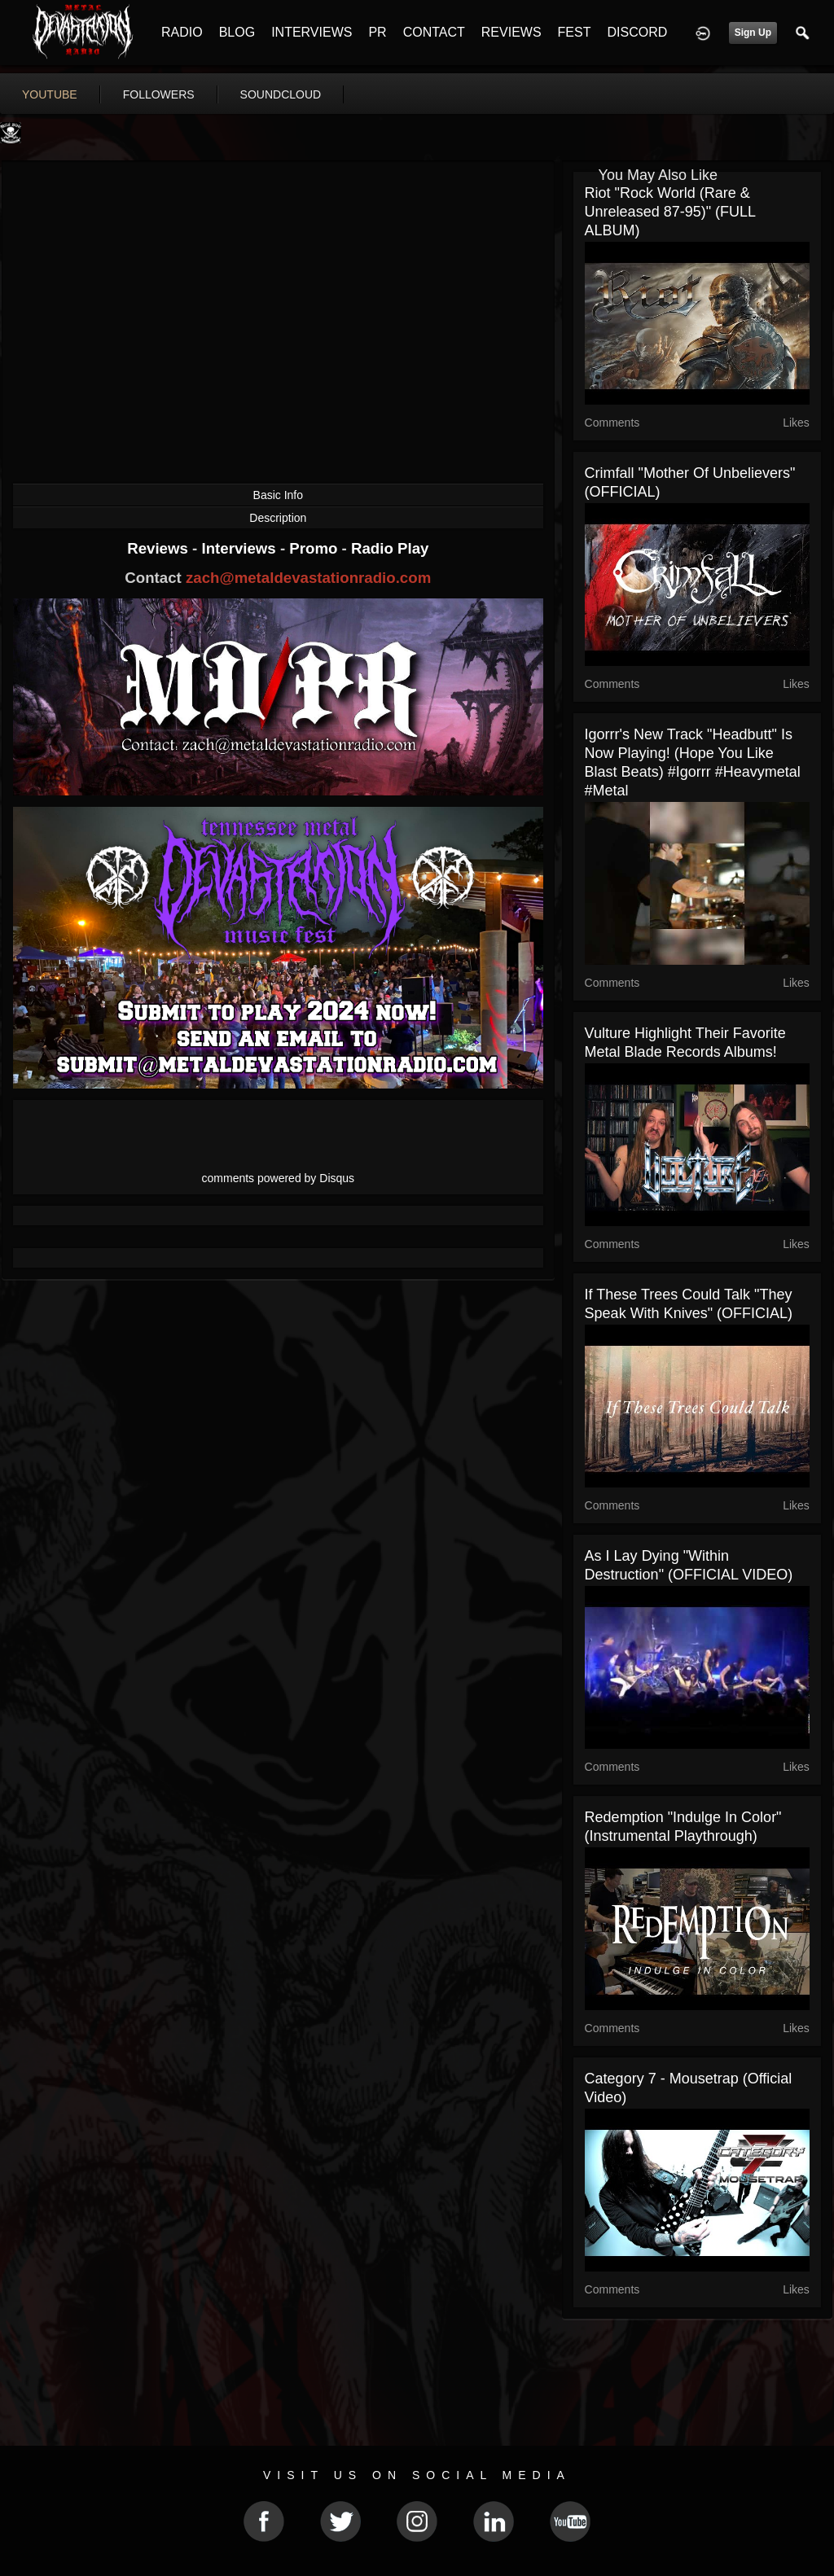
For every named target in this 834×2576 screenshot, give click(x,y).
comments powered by (278, 1178)
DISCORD (637, 32)
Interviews (240, 548)
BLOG (237, 32)
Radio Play (389, 548)
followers (159, 94)
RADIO (182, 32)
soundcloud (281, 94)
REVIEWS (511, 32)
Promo (315, 548)
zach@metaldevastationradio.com (308, 577)
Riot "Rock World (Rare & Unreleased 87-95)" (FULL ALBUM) (670, 212)
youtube (49, 94)
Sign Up (753, 32)
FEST (574, 32)
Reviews (159, 548)
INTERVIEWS (311, 32)
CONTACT (434, 32)
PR (377, 32)
